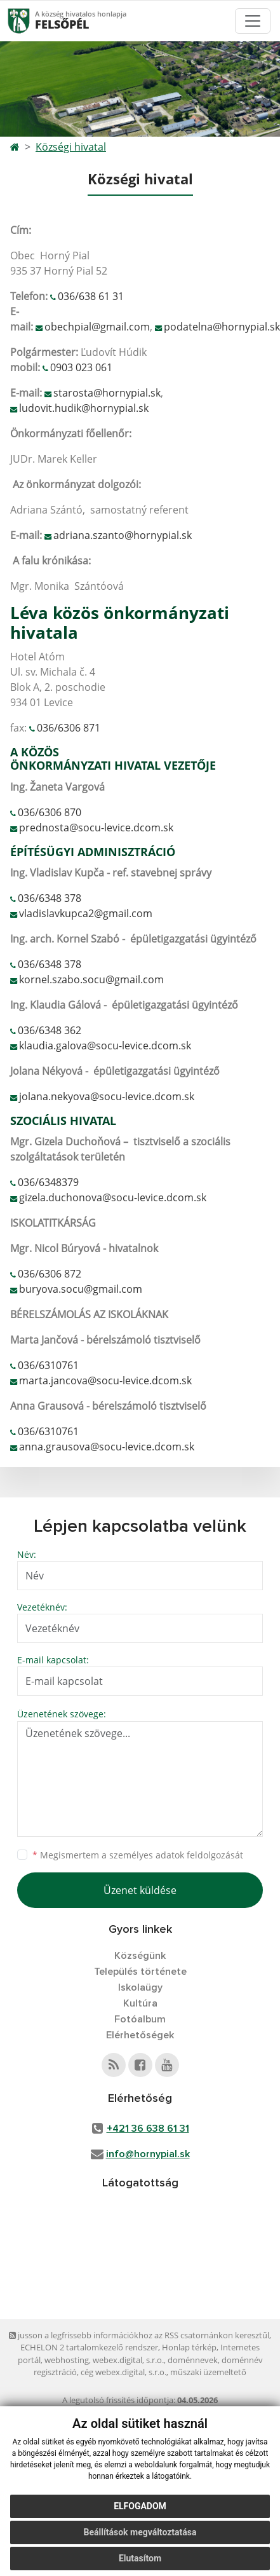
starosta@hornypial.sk (107, 393)
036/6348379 (48, 1182)
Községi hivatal (71, 147)
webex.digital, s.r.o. (128, 2360)
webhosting (66, 2360)
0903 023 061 (81, 367)
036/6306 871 (68, 728)
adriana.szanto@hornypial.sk (122, 535)
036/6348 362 (49, 1030)
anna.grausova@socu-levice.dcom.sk (106, 1447)
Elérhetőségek (140, 2035)
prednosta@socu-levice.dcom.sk (96, 828)
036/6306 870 (49, 812)
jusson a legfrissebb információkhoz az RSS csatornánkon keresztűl (139, 2335)
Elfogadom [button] (140, 2506)
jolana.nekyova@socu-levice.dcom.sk (106, 1096)
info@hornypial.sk (148, 2154)
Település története (140, 1971)
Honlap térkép (189, 2347)
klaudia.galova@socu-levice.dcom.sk (105, 1046)
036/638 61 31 (91, 296)
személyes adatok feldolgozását (176, 1855)
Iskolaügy (140, 1987)
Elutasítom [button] (140, 2558)
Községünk (140, 1956)
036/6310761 (48, 1365)
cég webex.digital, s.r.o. (123, 2372)
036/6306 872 (49, 1274)
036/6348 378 (49, 898)
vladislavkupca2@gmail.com (85, 913)
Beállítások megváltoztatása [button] (140, 2532)
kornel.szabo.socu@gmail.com (91, 979)
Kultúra (140, 2003)
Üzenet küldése (140, 1890)
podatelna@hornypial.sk (222, 327)
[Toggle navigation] (252, 21)
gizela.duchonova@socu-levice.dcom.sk (112, 1197)
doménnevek (193, 2360)
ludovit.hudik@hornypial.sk (84, 408)
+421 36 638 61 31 (148, 2128)
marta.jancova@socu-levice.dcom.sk (105, 1380)
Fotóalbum (140, 2019)
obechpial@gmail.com (97, 327)
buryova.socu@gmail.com (80, 1289)
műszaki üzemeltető (208, 2372)
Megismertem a (137, 1855)
